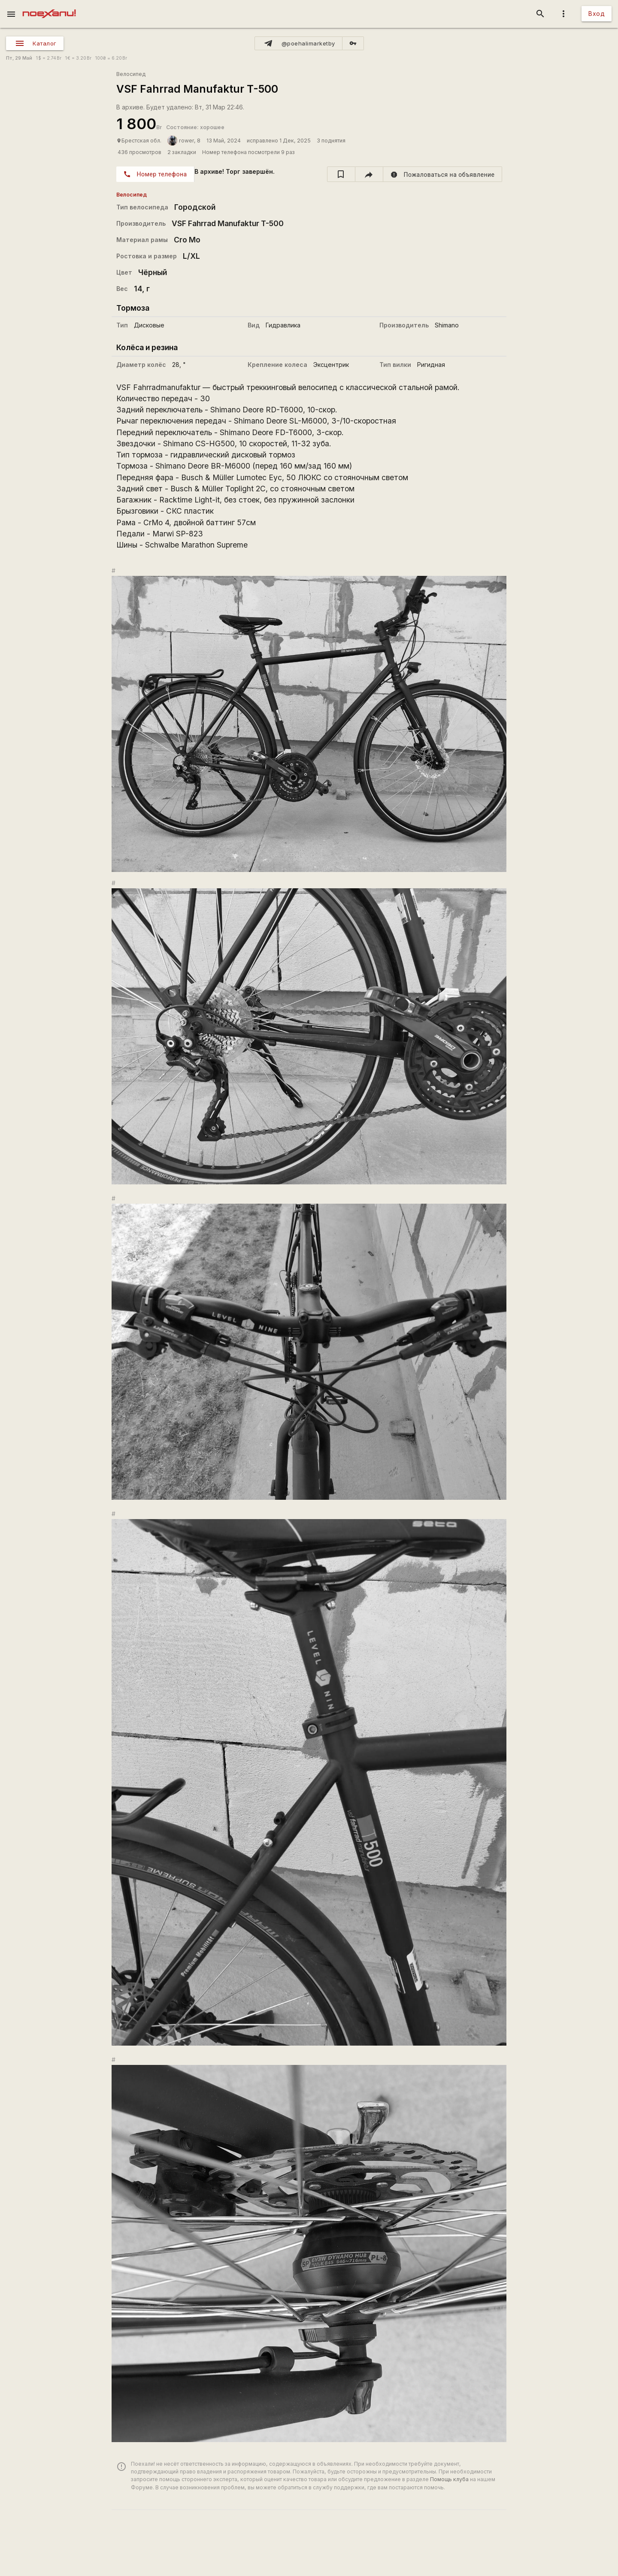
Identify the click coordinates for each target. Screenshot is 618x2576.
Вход (596, 13)
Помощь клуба (449, 2479)
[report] (442, 174)
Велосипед (130, 74)
